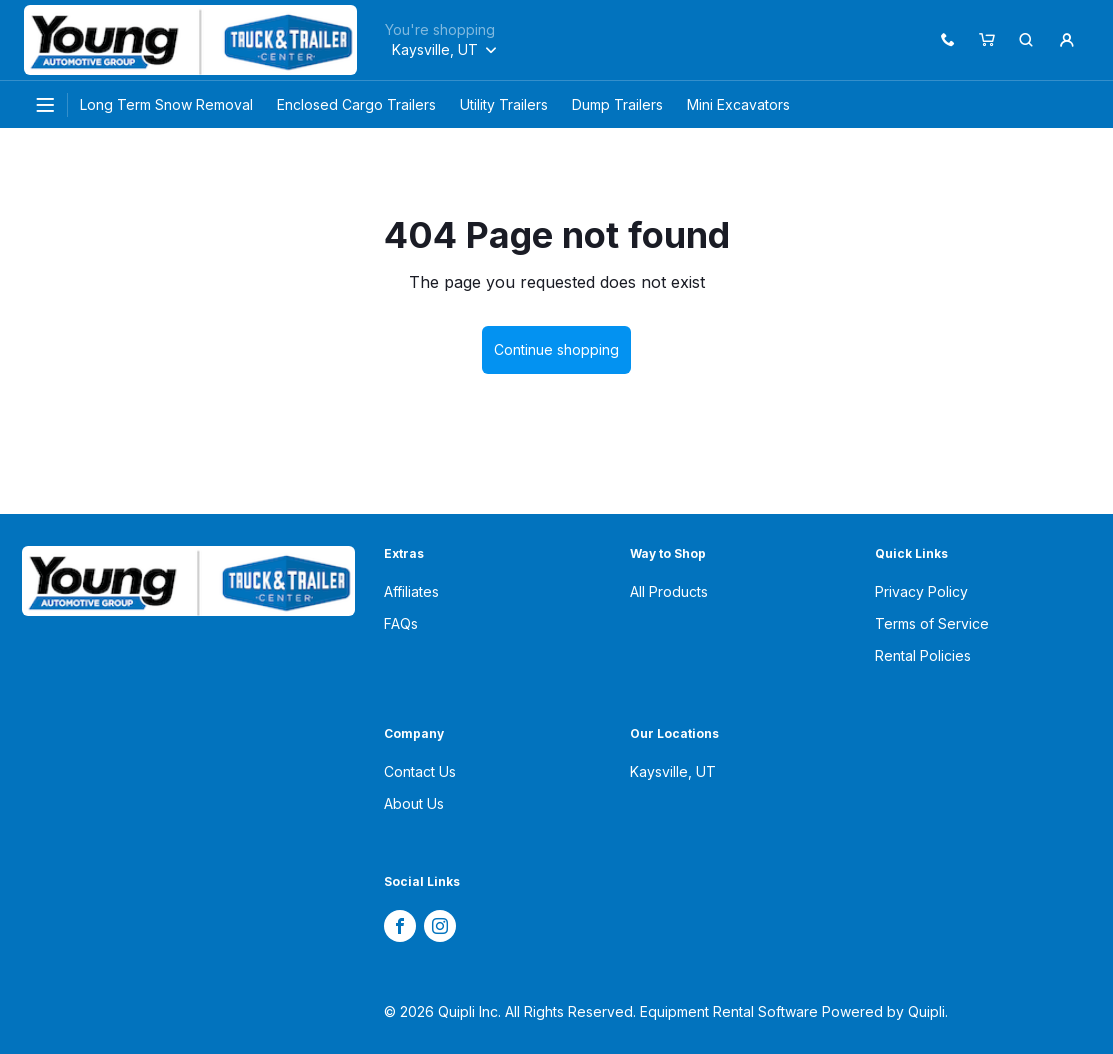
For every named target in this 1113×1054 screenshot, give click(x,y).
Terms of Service (932, 623)
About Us (414, 803)
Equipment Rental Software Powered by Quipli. (794, 1011)
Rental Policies (923, 655)
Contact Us (420, 771)
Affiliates (411, 591)
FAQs (401, 623)
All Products (669, 591)
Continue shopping (556, 349)
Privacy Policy (921, 591)
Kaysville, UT (673, 771)
